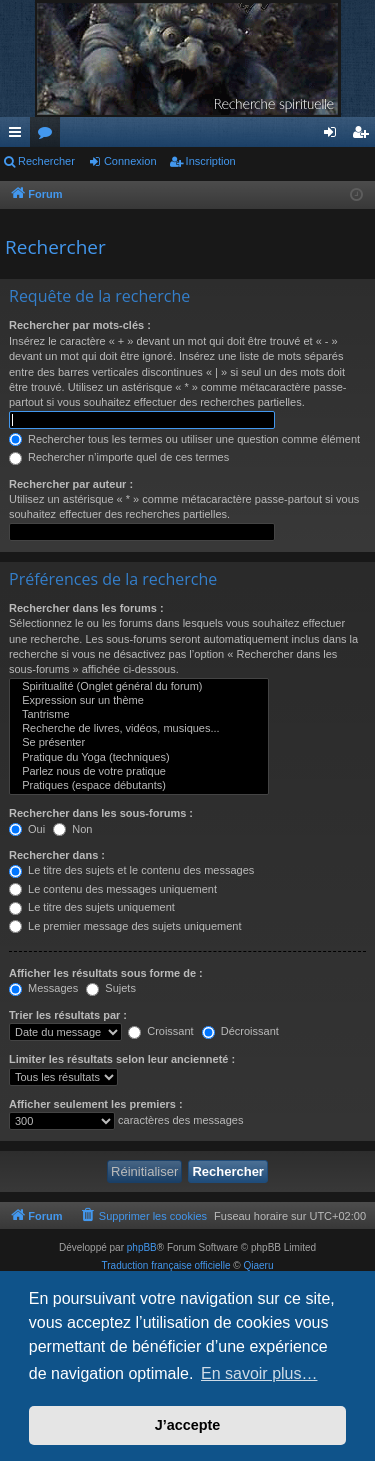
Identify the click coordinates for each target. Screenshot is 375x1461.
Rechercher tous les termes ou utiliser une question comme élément (184, 439)
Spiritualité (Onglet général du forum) (139, 687)
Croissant (161, 1031)
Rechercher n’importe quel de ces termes (119, 457)
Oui (27, 829)
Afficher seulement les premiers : (96, 1104)
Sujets (111, 988)
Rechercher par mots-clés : (80, 325)
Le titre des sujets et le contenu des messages (131, 870)
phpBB (142, 1247)
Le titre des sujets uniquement (92, 907)
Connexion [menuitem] (334, 136)
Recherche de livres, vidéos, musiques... (139, 729)
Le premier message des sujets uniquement (125, 926)
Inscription (211, 161)
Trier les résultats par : (68, 1015)
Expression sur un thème (139, 701)
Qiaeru (258, 1265)
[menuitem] (144, 1216)
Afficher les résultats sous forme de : (106, 973)
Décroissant (240, 1031)
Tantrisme (139, 715)
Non (72, 829)
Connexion (130, 161)
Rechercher (46, 161)
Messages (43, 988)
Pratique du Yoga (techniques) (139, 758)
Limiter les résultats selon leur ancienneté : (122, 1059)
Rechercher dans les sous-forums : (101, 813)
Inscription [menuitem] (364, 136)
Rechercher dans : (57, 855)
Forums (49, 136)
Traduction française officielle (166, 1265)
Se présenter (139, 743)
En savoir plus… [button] (259, 1373)
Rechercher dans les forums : (86, 608)
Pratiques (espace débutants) (139, 786)
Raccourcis (19, 136)
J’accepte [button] (188, 1425)
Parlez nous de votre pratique (139, 772)
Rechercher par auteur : (71, 484)
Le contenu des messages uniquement (113, 889)
